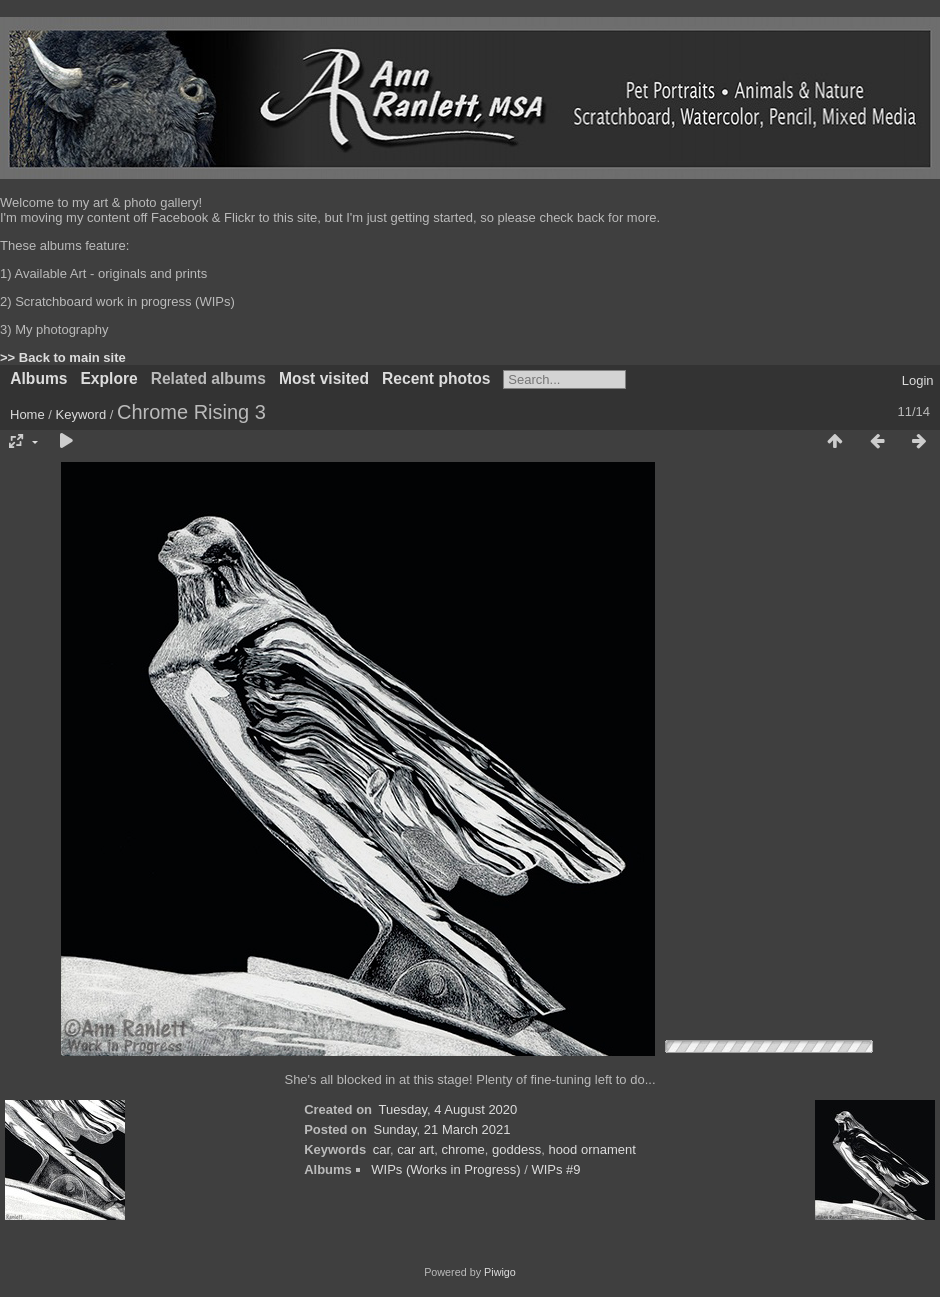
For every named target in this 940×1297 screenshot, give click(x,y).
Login (918, 380)
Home (27, 414)
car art (415, 1149)
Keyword (81, 414)
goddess (516, 1149)
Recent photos (436, 378)
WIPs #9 (555, 1169)
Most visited (324, 378)
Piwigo (500, 1272)
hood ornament (591, 1149)
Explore (108, 378)
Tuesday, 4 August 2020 (448, 1109)
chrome (462, 1149)
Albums (38, 378)
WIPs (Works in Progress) (445, 1169)
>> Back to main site (63, 357)
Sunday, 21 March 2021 (441, 1129)
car (381, 1149)
